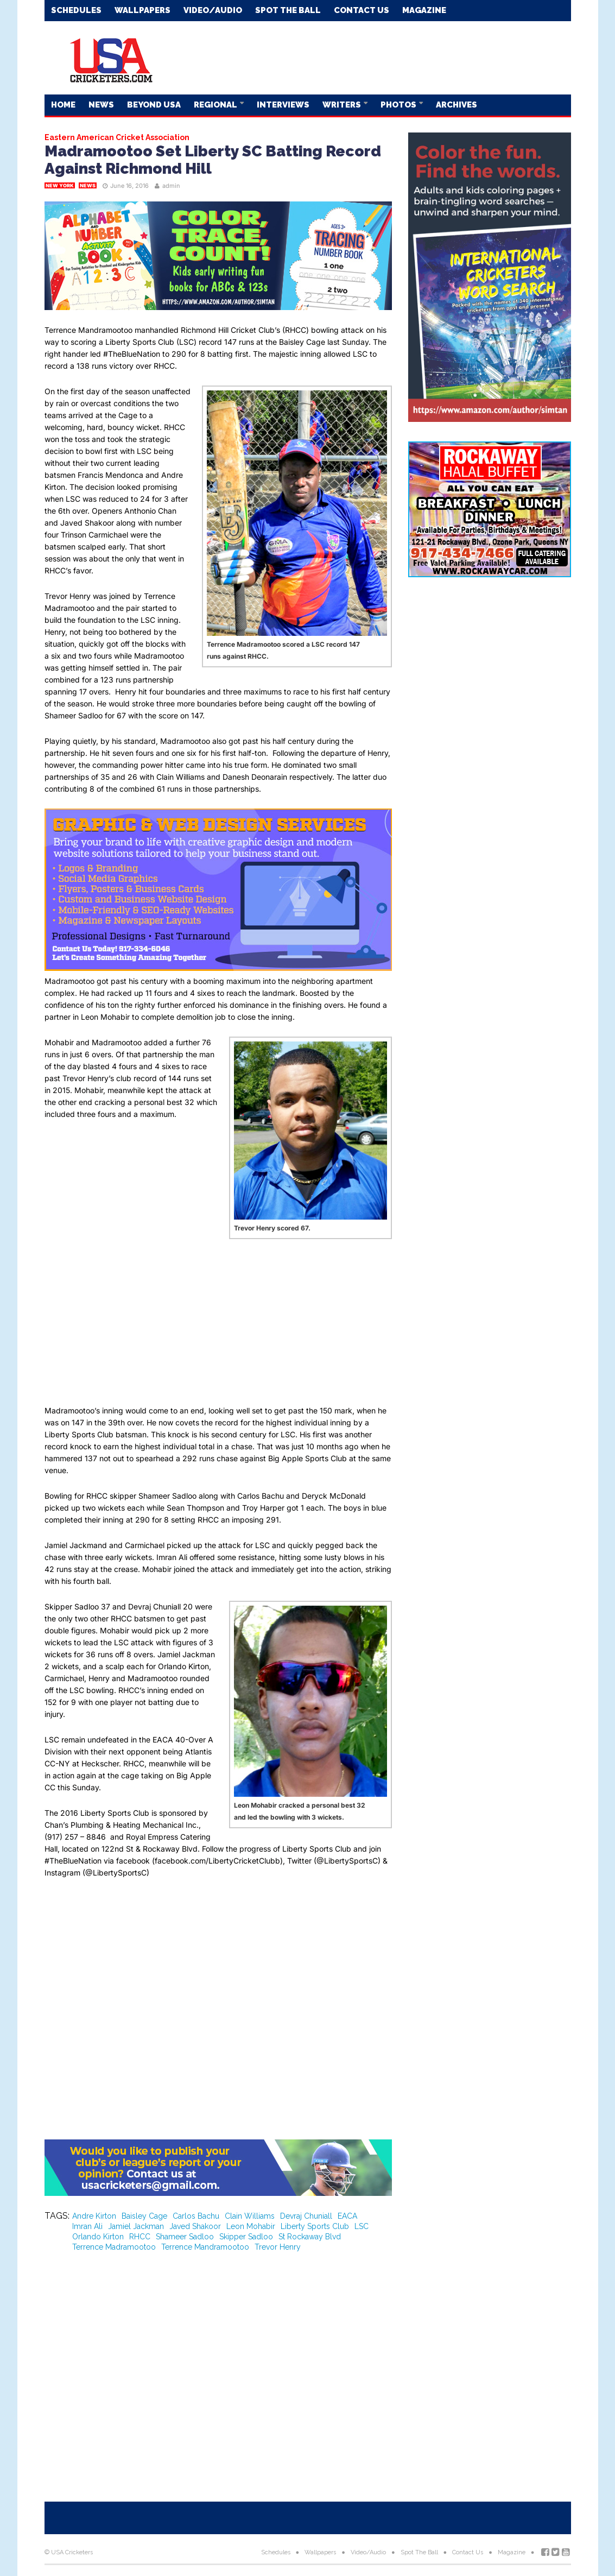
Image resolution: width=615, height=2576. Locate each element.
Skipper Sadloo (246, 2236)
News (101, 105)
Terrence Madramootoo (114, 2247)
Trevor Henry (278, 2247)
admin (171, 186)
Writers (342, 105)
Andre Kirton (94, 2216)
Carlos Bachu (196, 2216)
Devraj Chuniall (306, 2216)
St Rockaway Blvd (309, 2236)
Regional (216, 105)
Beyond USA (154, 105)
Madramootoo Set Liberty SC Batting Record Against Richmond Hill (213, 160)
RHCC (139, 2236)
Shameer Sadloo (185, 2236)
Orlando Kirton (98, 2236)
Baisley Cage (144, 2216)
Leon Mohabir (250, 2226)
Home (63, 105)
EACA (347, 2216)
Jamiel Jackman (136, 2226)
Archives (456, 105)
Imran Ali (87, 2226)
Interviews (283, 105)
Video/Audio (212, 10)
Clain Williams (250, 2216)
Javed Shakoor (195, 2226)
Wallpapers (142, 10)
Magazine (424, 10)
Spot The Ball (288, 10)
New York (60, 185)
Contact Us (361, 10)
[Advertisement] (373, 57)
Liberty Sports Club (315, 2226)
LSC (361, 2226)
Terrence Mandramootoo (205, 2247)
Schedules (76, 10)
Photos (399, 105)
